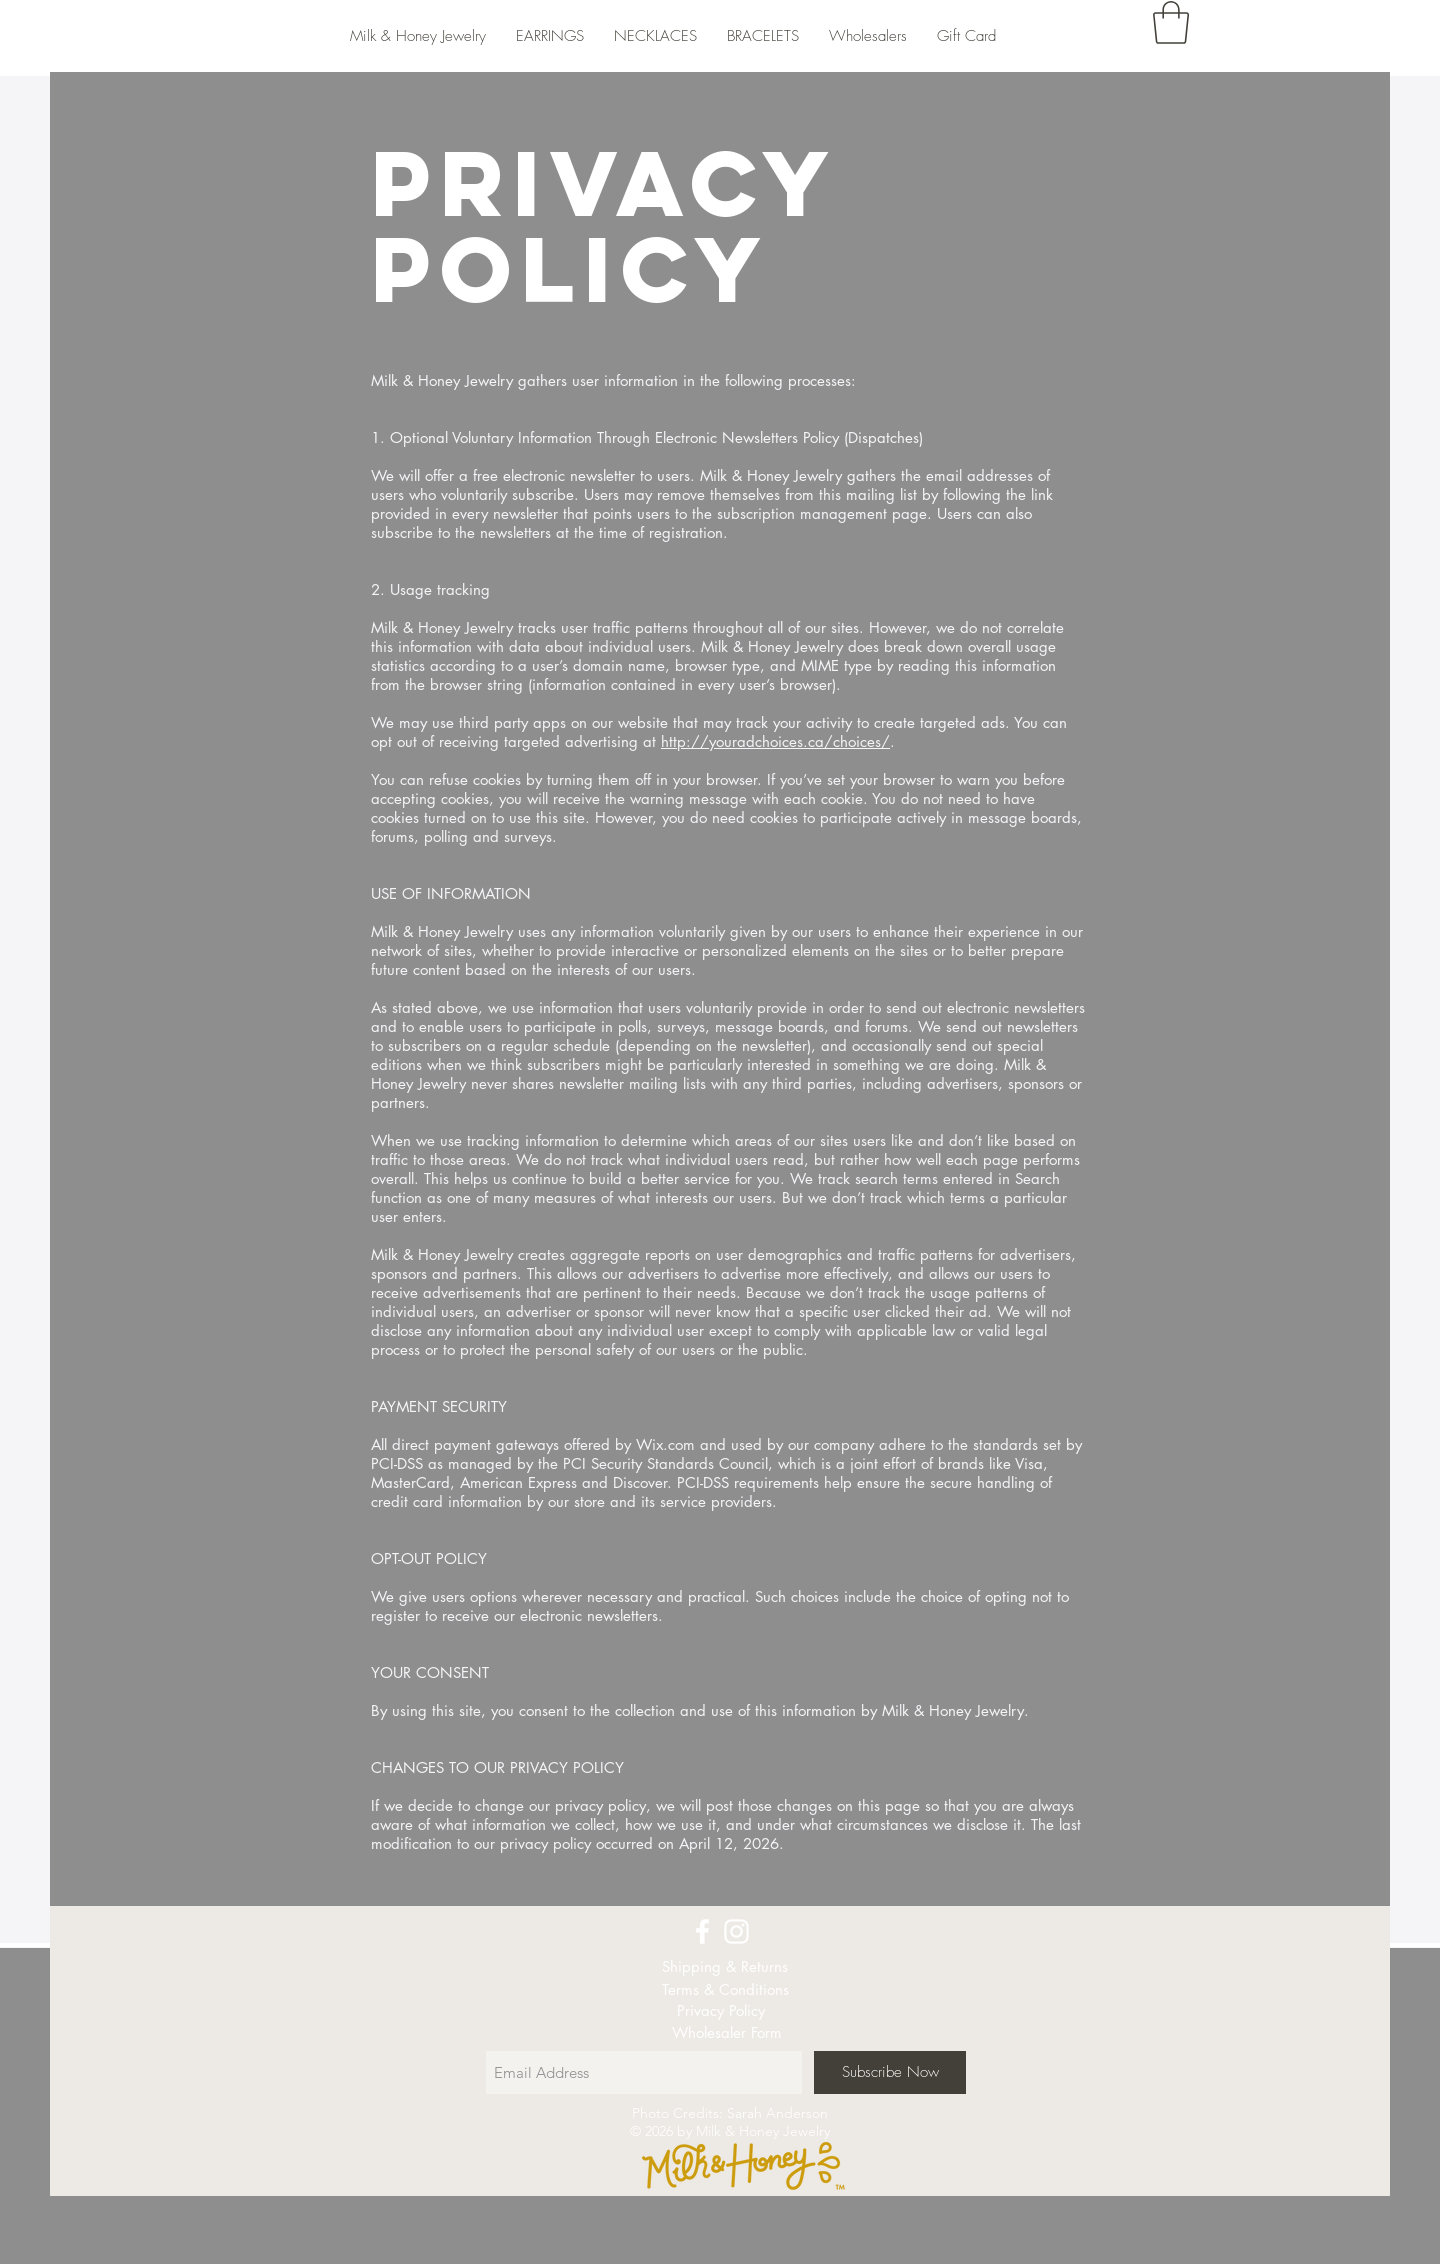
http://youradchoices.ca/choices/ (775, 741)
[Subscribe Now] (890, 2072)
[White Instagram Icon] (736, 1931)
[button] (1171, 22)
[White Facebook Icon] (702, 1931)
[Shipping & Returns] (725, 1966)
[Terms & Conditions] (725, 1989)
